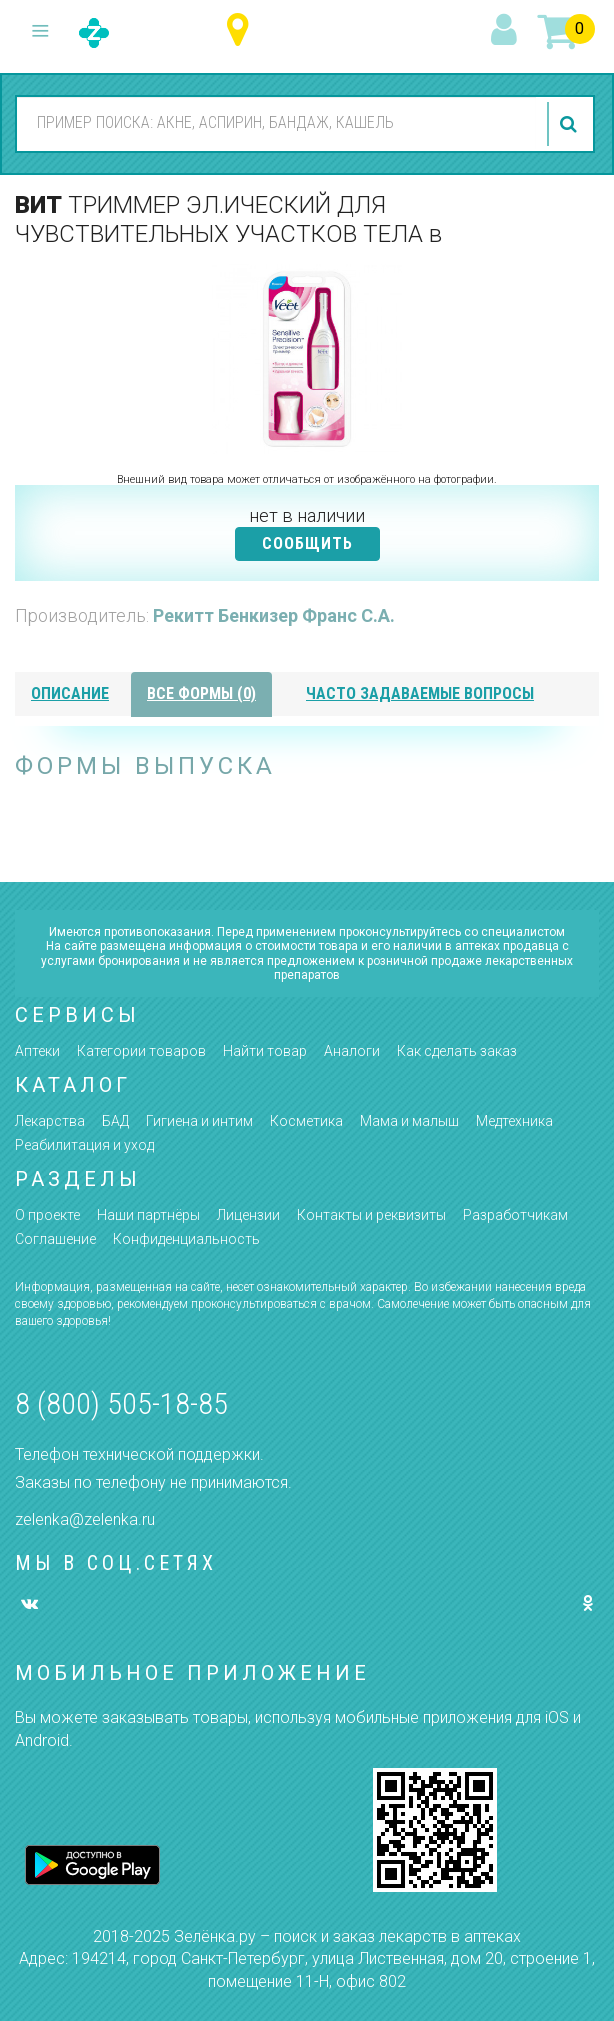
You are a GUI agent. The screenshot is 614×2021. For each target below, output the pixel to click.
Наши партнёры (148, 1215)
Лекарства (50, 1121)
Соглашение (55, 1239)
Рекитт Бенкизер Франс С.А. (274, 615)
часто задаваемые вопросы (420, 693)
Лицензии (248, 1215)
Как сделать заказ (457, 1051)
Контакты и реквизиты (371, 1215)
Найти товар (265, 1051)
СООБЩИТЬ (307, 543)
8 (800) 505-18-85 (121, 1403)
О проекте (47, 1215)
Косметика (306, 1121)
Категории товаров (141, 1051)
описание (70, 693)
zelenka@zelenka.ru (85, 1519)
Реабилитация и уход (84, 1145)
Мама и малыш (409, 1121)
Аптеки (37, 1051)
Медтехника (514, 1121)
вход (507, 31)
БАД (115, 1121)
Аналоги (352, 1051)
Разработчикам (515, 1215)
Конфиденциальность (186, 1239)
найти (571, 124)
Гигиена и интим (199, 1121)
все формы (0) (201, 693)
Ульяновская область (242, 30)
